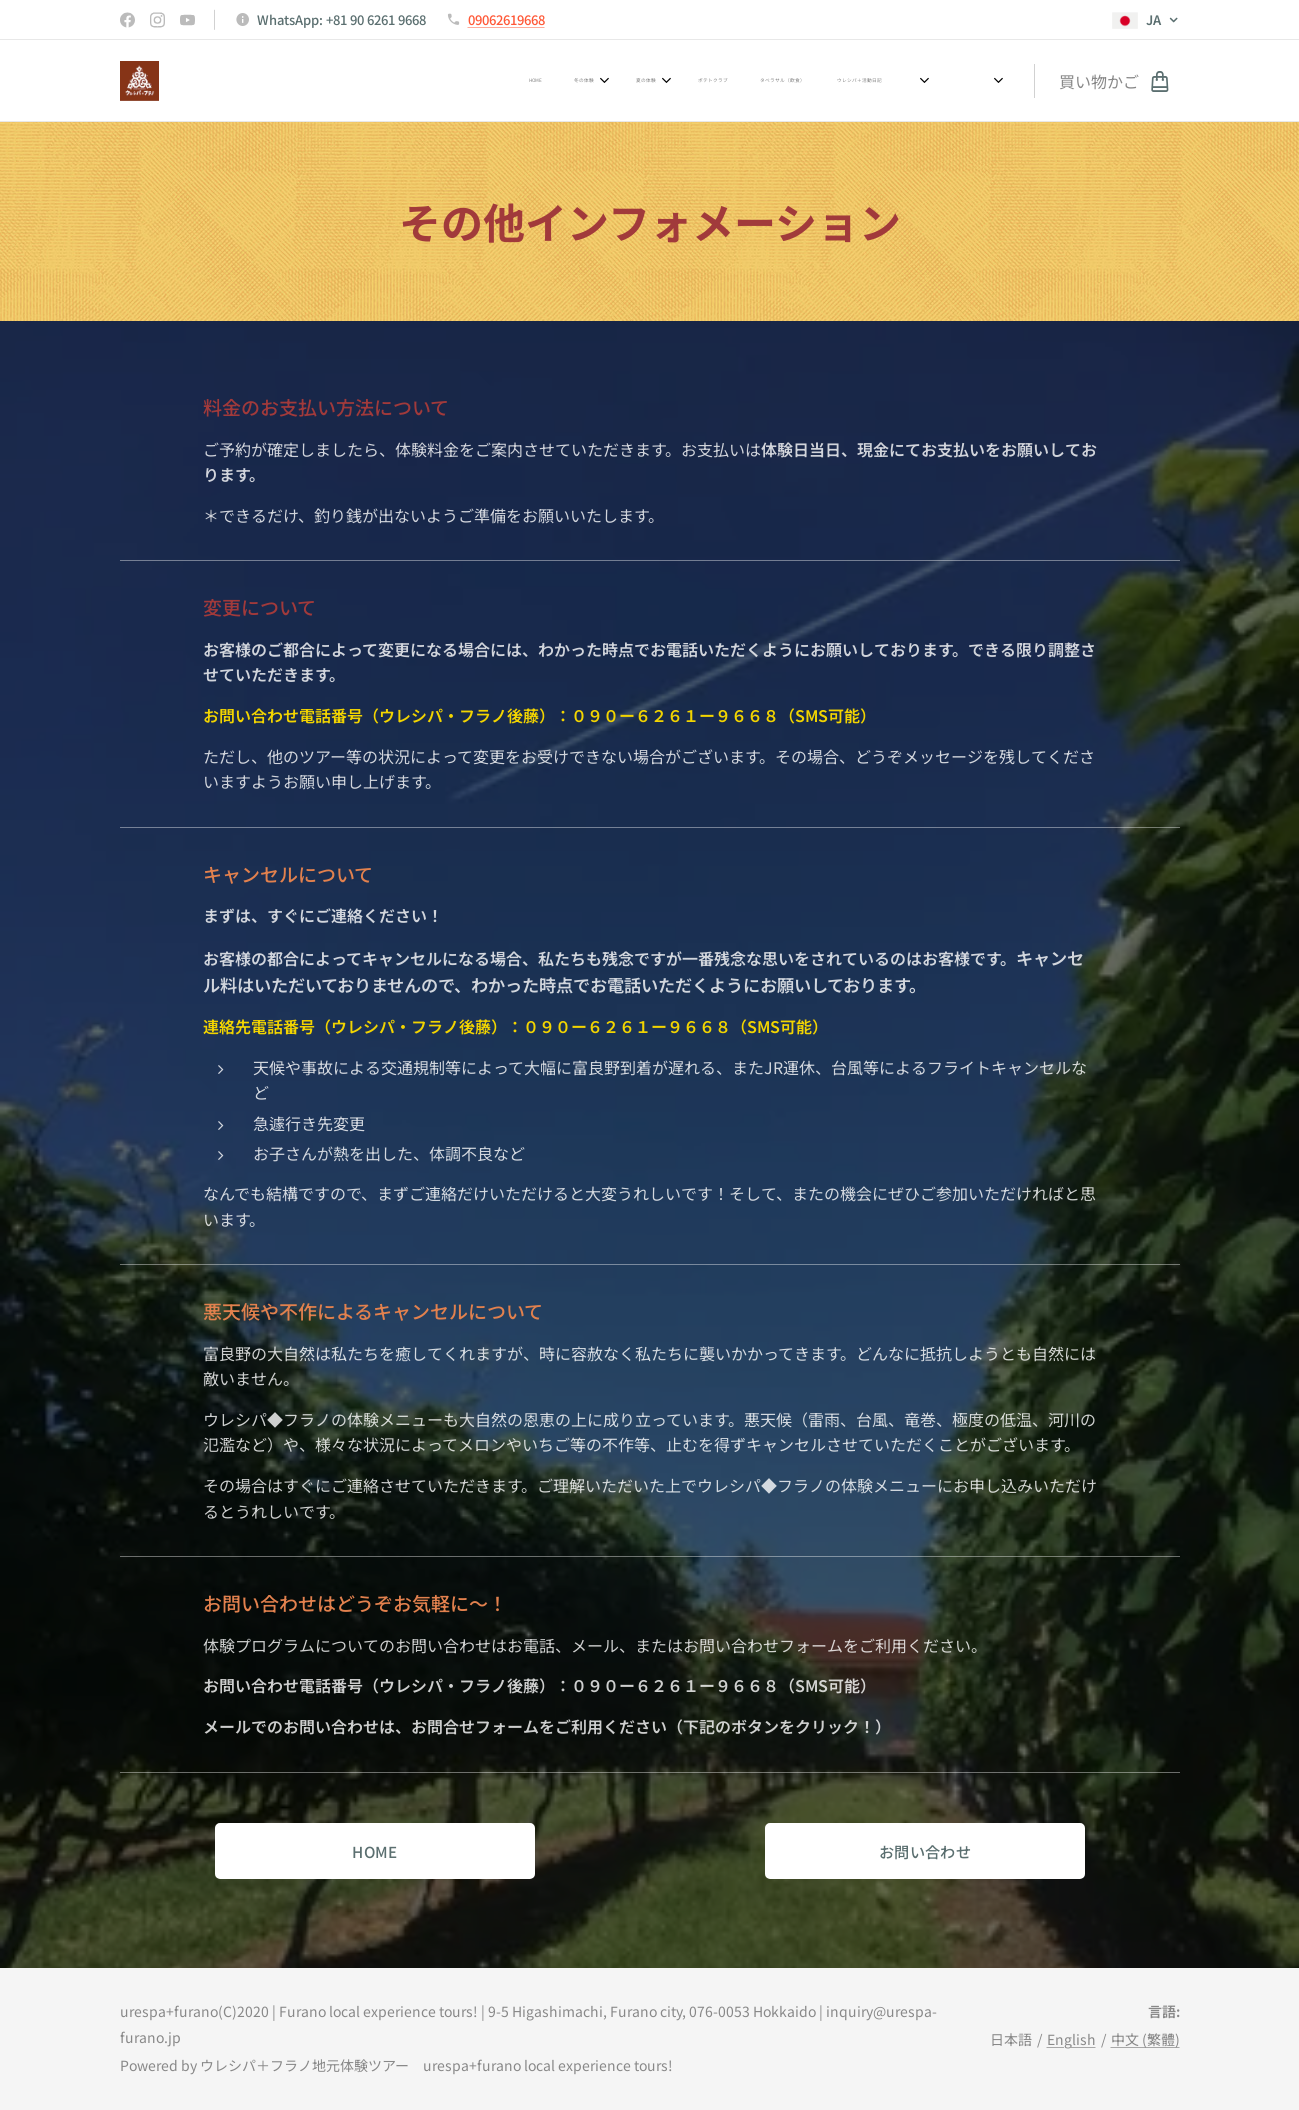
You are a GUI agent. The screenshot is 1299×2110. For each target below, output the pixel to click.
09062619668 (506, 19)
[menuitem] (557, 81)
